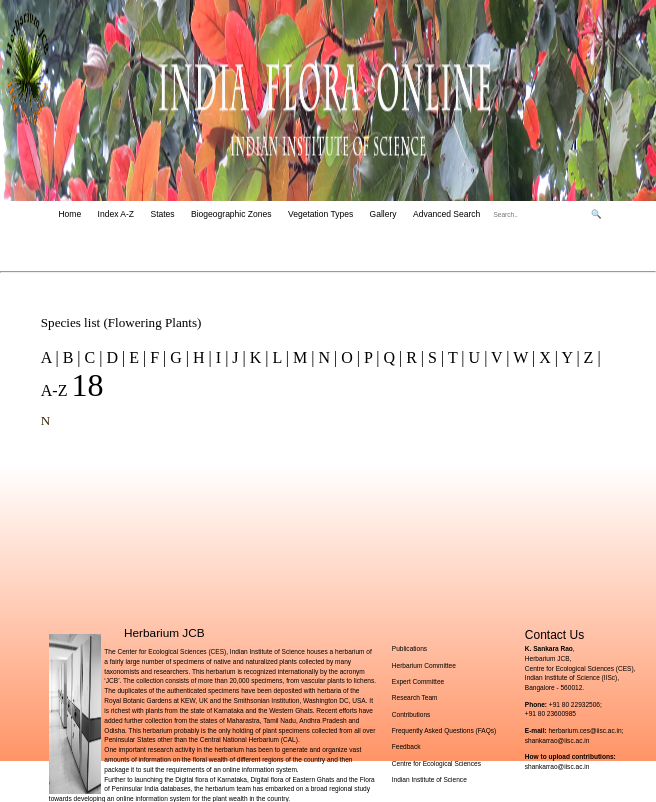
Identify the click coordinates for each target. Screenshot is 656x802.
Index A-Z (116, 214)
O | (348, 357)
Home (69, 214)
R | (413, 357)
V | (498, 357)
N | (325, 357)
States (162, 214)
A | (50, 357)
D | (113, 357)
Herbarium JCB (164, 633)
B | (70, 357)
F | (156, 357)
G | (177, 357)
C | (92, 357)
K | (257, 357)
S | (434, 357)
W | (523, 357)
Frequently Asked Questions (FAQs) (444, 730)
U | (476, 357)
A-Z (56, 390)
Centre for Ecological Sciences (436, 763)
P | (370, 357)
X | (546, 357)
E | (135, 357)
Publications (409, 648)
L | (279, 357)
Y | (569, 357)
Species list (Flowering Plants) (121, 322)
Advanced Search (446, 214)
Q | (390, 357)
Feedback (406, 746)
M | (301, 357)
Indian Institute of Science (429, 779)
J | (236, 357)
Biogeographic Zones (231, 214)
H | (200, 357)
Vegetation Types (320, 214)
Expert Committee (418, 681)
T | (454, 357)
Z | (590, 357)
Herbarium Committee (424, 665)
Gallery (383, 214)
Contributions (411, 714)
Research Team (415, 697)
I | (220, 357)
